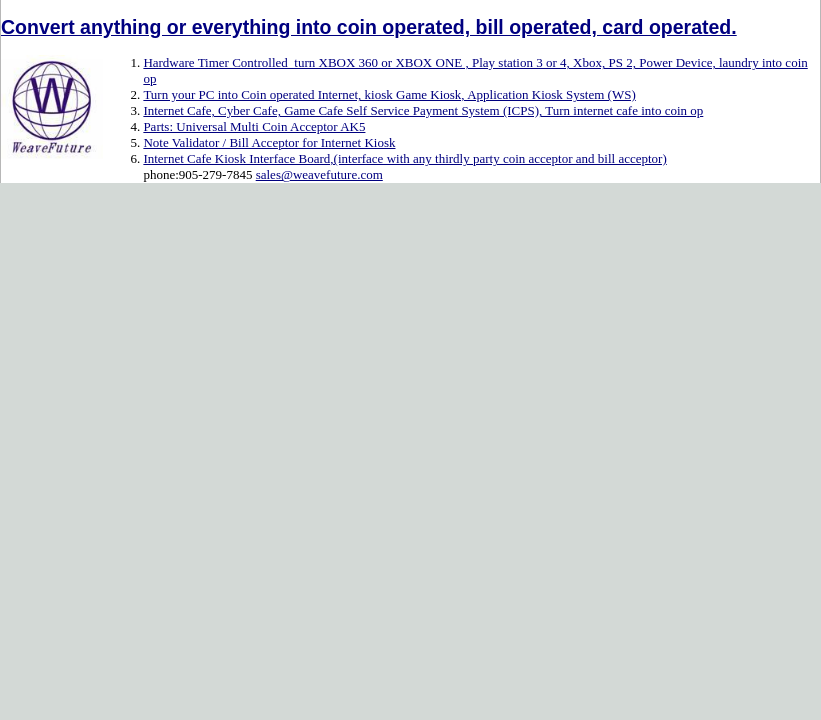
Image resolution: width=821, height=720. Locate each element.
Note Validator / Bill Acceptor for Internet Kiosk (269, 142)
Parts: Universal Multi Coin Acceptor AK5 (254, 126)
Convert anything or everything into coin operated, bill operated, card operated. (369, 27)
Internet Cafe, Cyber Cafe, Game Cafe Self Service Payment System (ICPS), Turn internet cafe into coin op (423, 110)
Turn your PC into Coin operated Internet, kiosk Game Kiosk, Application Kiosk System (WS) (389, 94)
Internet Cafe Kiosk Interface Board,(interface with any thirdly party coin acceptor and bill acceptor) (404, 158)
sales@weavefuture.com (319, 174)
